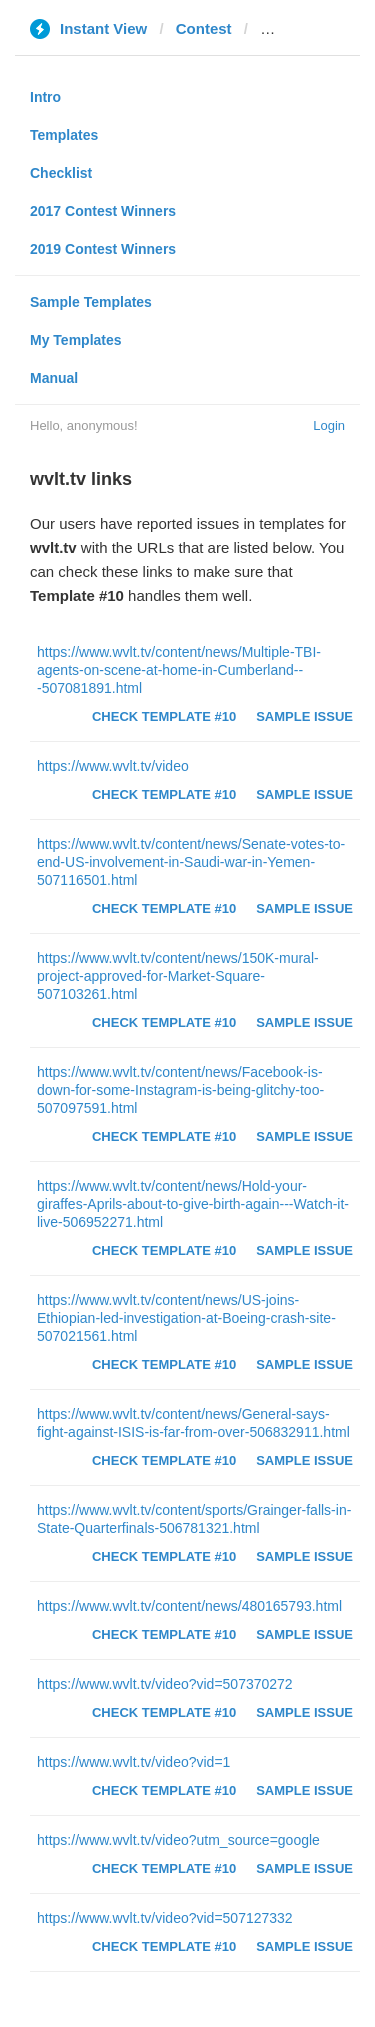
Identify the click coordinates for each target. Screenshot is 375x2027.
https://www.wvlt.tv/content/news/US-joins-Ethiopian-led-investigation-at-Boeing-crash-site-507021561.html (186, 1318)
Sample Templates (91, 302)
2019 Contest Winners (103, 249)
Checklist (61, 173)
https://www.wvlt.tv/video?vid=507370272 (165, 1684)
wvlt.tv (283, 28)
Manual (54, 378)
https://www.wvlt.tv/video (113, 766)
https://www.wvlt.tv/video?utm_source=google (178, 1840)
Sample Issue (304, 716)
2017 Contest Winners (103, 211)
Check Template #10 (164, 716)
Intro (45, 97)
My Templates (76, 340)
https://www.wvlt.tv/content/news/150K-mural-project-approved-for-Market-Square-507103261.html (178, 976)
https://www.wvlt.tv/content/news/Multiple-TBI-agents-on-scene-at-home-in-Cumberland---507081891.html (179, 670)
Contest (204, 28)
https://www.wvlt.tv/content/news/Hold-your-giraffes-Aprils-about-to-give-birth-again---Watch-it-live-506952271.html (193, 1204)
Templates (64, 135)
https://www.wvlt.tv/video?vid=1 (133, 1762)
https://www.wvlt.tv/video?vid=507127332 (165, 1918)
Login (329, 425)
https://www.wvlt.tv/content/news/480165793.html (189, 1606)
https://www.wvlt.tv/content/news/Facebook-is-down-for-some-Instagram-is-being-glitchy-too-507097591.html (180, 1090)
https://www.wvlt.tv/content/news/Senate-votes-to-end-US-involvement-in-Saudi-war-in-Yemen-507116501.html (191, 862)
